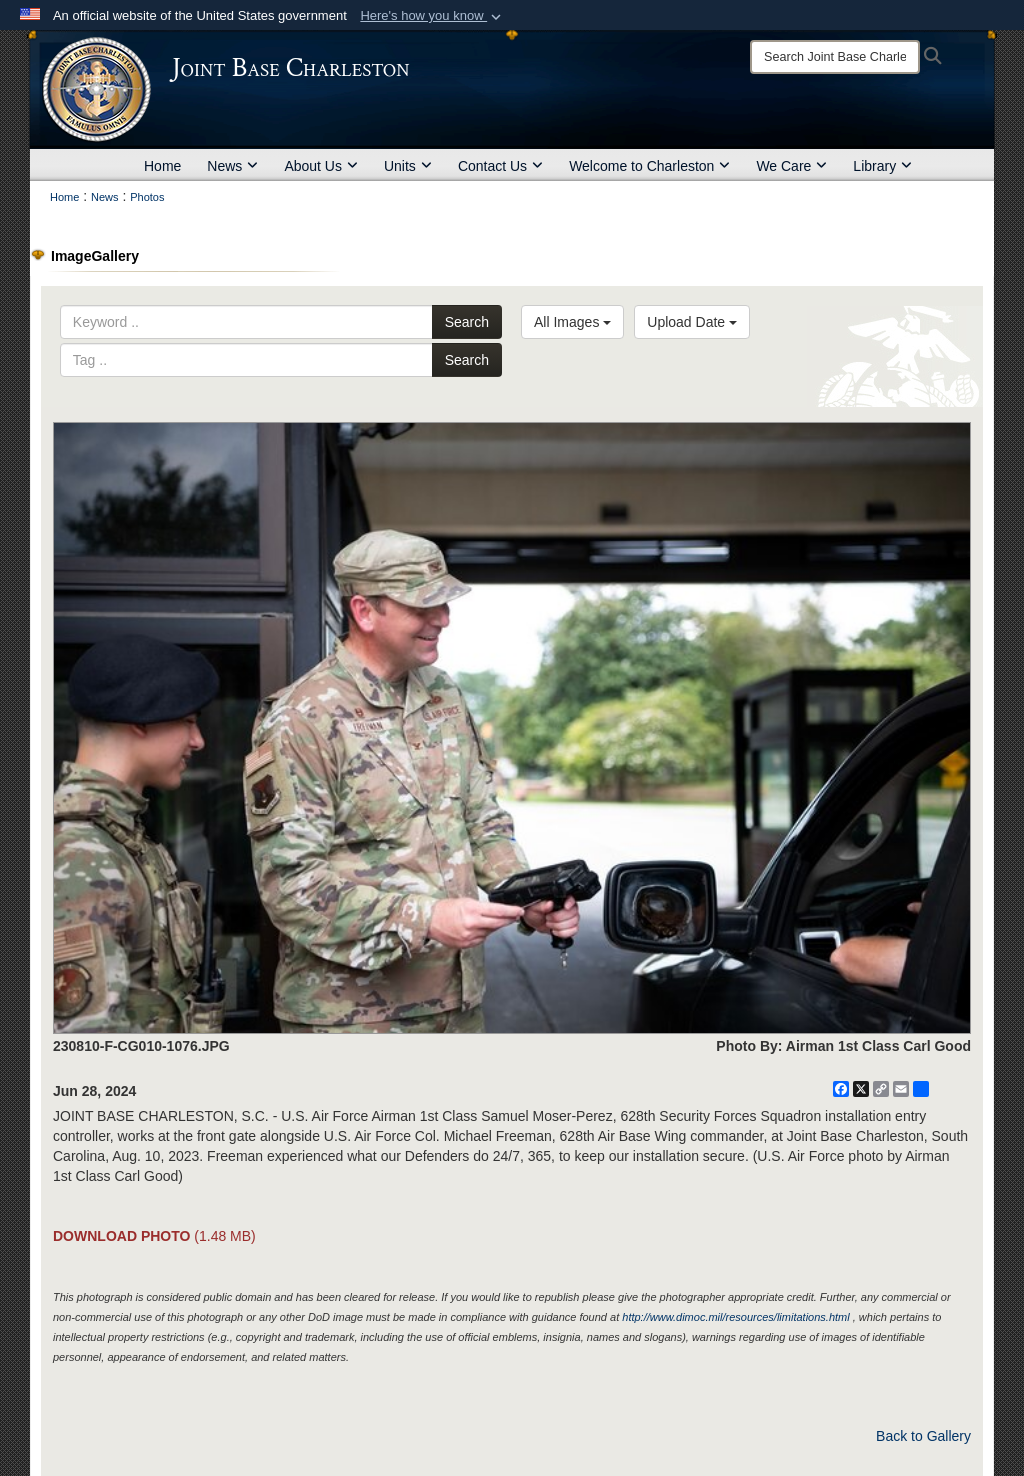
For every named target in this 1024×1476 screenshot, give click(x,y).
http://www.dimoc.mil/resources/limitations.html (735, 1317)
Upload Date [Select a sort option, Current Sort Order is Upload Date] (692, 322)
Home (162, 166)
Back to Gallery (923, 1436)
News (232, 166)
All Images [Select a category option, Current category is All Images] (572, 322)
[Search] (835, 57)
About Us (321, 166)
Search (467, 322)
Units (408, 166)
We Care (791, 166)
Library (882, 166)
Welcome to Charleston (649, 166)
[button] (432, 16)
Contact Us (500, 166)
